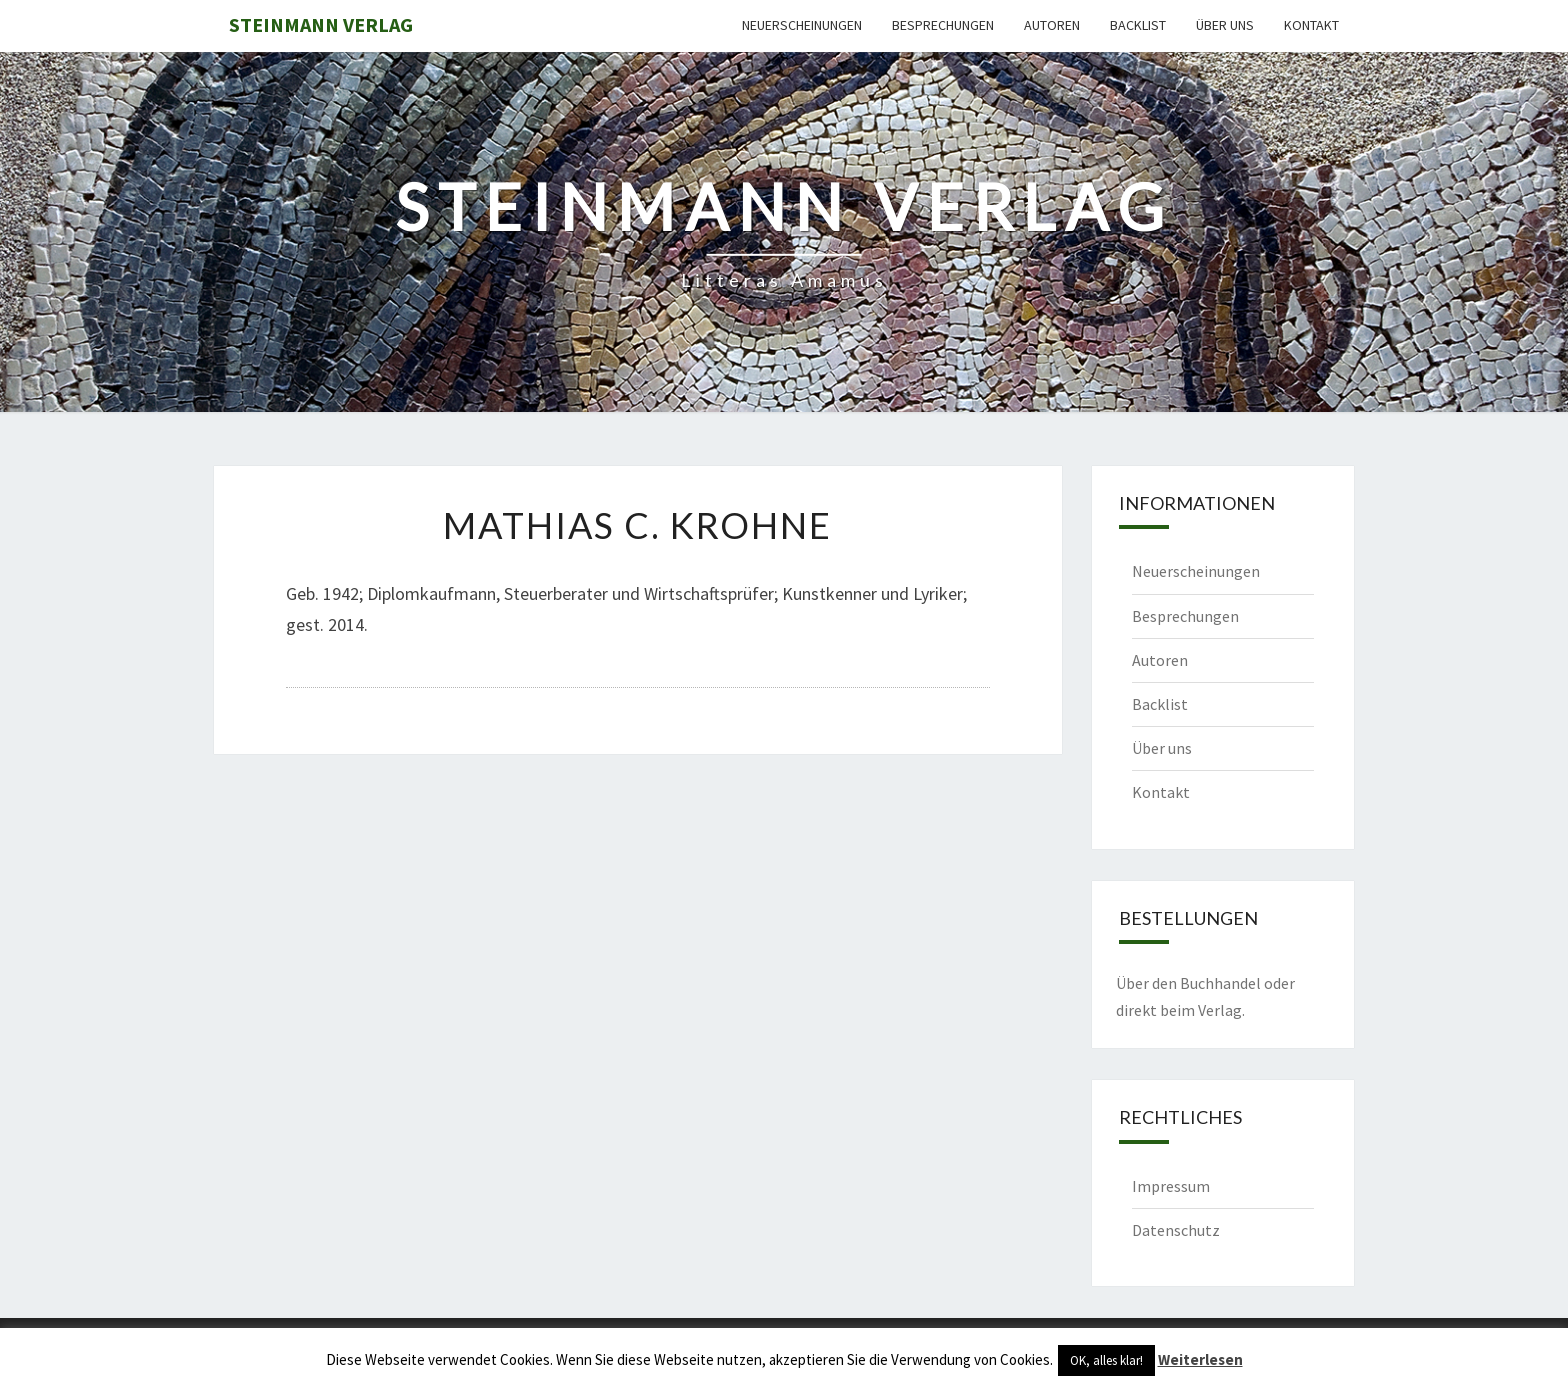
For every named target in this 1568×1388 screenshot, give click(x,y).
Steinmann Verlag (321, 24)
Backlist (1138, 25)
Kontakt (1311, 25)
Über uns (1225, 25)
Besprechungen (943, 25)
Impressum (1171, 1186)
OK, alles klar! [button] (1106, 1360)
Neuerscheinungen (802, 25)
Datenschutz (1176, 1230)
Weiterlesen (1200, 1359)
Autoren (1052, 25)
